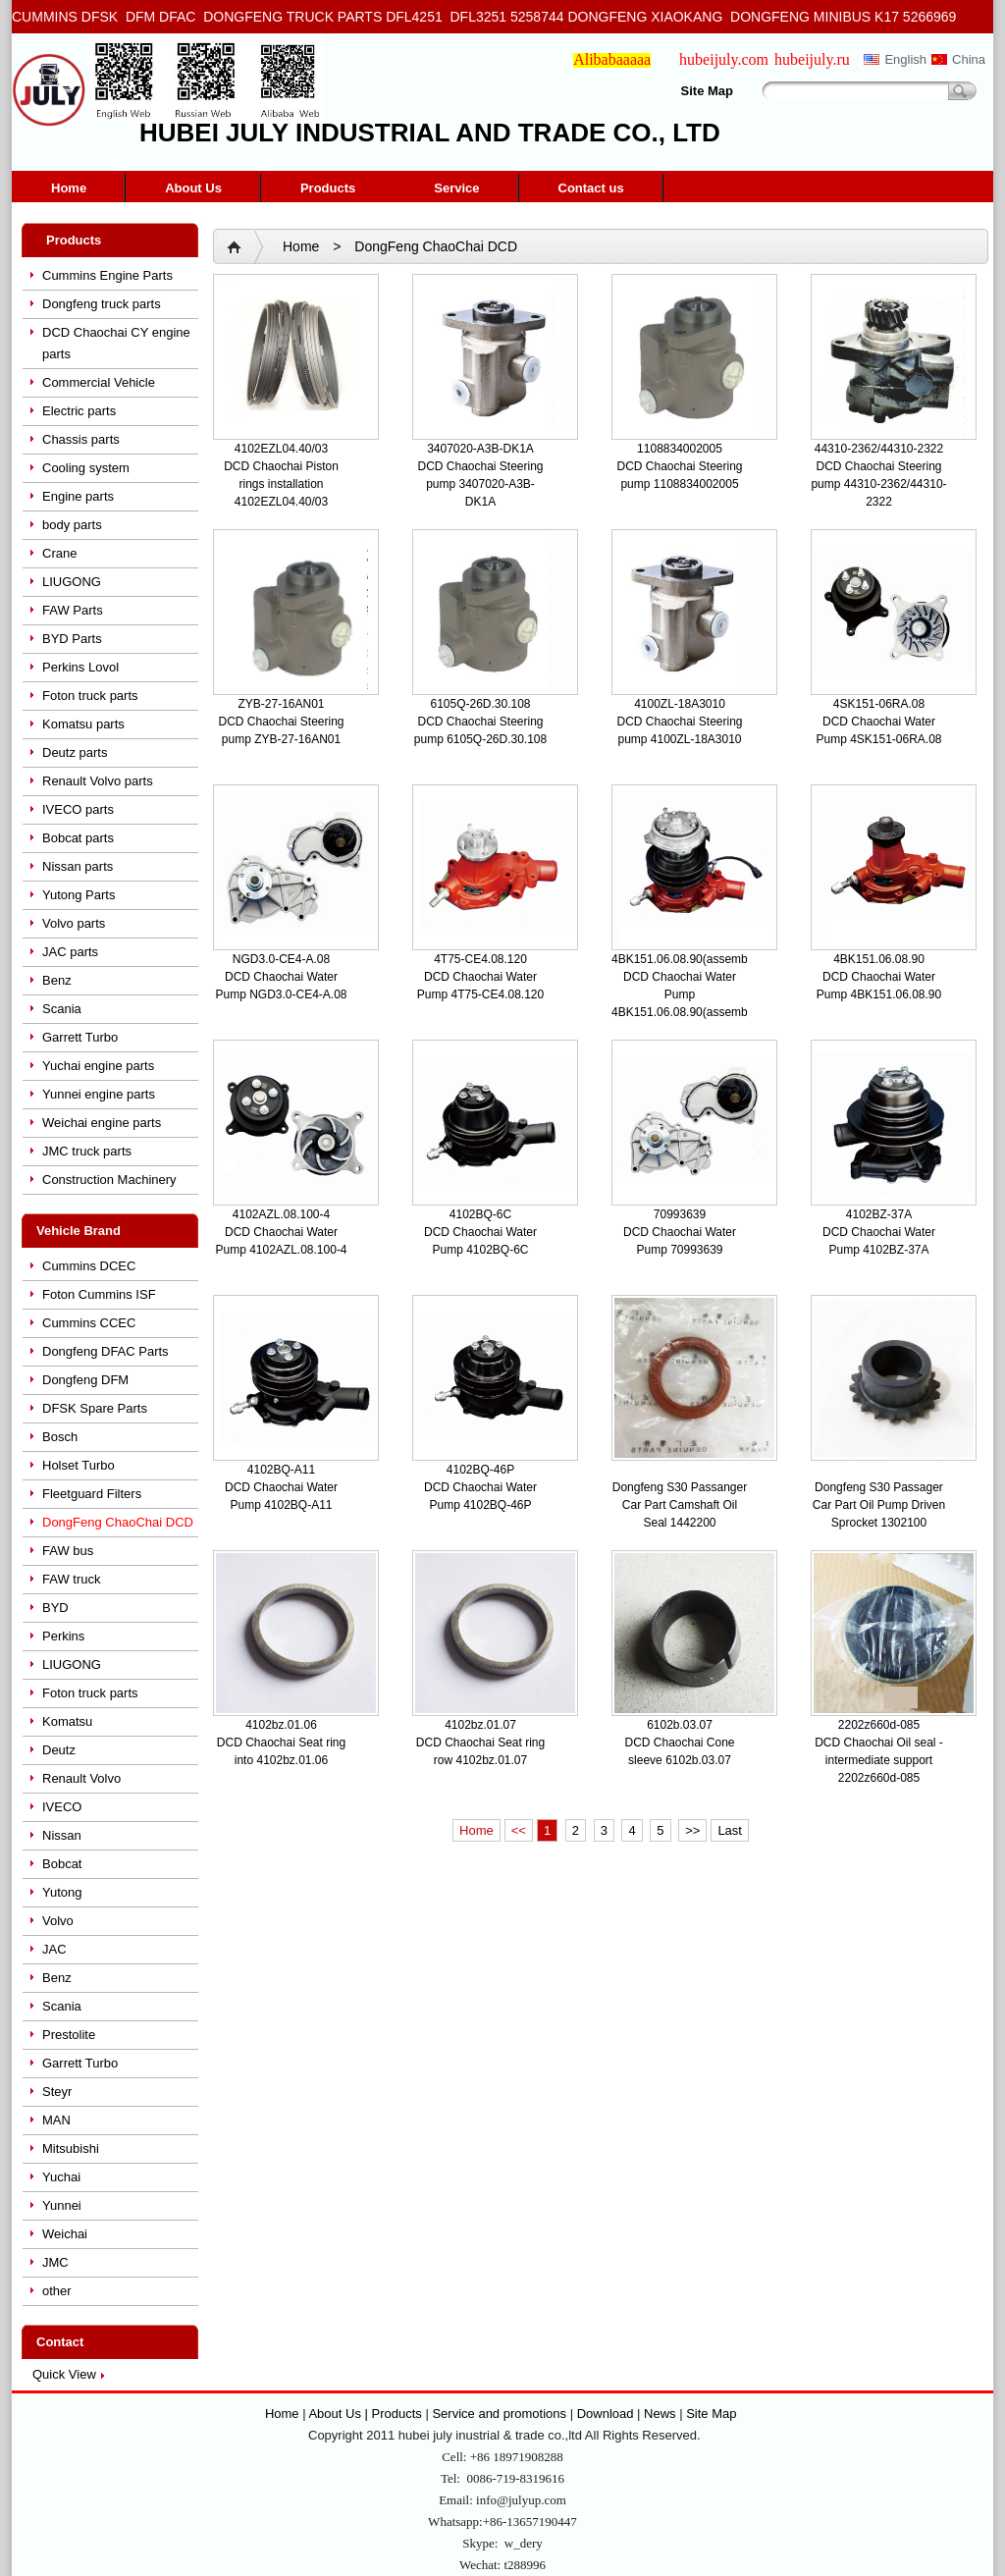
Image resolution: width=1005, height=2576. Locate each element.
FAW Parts (72, 610)
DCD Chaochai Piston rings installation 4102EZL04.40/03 (281, 484)
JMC (55, 2262)
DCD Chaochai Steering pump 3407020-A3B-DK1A (480, 484)
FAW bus (67, 1550)
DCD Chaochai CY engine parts (116, 343)
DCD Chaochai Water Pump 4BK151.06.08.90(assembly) (685, 994)
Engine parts (78, 496)
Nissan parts (77, 866)
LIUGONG (71, 581)
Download (605, 2413)
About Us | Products (366, 2413)
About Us (193, 188)
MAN (56, 2120)
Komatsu (67, 1721)
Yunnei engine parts (98, 1094)
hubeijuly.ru (812, 59)
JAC (54, 1949)
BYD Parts (72, 638)
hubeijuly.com (723, 59)
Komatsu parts (83, 724)
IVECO (61, 1806)
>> (692, 1830)
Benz (57, 980)
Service (456, 188)
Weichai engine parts (101, 1122)
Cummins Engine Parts (107, 275)
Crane (59, 553)
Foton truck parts (90, 695)
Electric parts (79, 410)
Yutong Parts (78, 894)
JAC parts (70, 951)
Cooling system (86, 467)
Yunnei (61, 2205)
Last (729, 1830)
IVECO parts (78, 809)
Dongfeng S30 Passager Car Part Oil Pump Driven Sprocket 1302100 (879, 1505)
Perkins (63, 1636)
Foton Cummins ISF (99, 1294)
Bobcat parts (78, 838)
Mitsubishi (70, 2148)
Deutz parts (74, 752)
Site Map (707, 90)
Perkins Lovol (80, 667)
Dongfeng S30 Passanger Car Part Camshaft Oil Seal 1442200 (679, 1505)
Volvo (58, 1920)
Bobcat (61, 1863)
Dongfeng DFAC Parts (105, 1351)
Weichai (64, 2234)
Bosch (60, 1436)
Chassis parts (81, 439)
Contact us (591, 188)
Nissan (61, 1835)
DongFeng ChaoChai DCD (117, 1522)
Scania (61, 1008)
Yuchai (61, 2177)
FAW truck (71, 1579)
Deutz (59, 1750)
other (57, 2290)
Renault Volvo (81, 1778)
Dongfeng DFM (85, 1379)
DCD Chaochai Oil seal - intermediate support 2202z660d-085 (879, 1760)
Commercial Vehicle (98, 382)
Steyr (57, 2091)
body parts (72, 524)
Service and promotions (500, 2413)
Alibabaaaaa (612, 59)
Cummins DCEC (88, 1266)
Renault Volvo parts (97, 781)
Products (327, 188)
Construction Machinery (109, 1179)
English (905, 59)
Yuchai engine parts (98, 1065)
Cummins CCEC (88, 1322)
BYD (55, 1607)
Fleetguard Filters (91, 1493)
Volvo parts (73, 923)
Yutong (62, 1892)
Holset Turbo (78, 1465)
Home (68, 188)
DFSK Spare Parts (94, 1408)
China (968, 59)
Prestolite (68, 2034)
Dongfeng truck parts (101, 303)
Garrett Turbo (80, 1037)
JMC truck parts (87, 1151)
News (660, 2413)
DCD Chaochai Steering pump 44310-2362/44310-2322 (878, 484)
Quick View (64, 2374)
